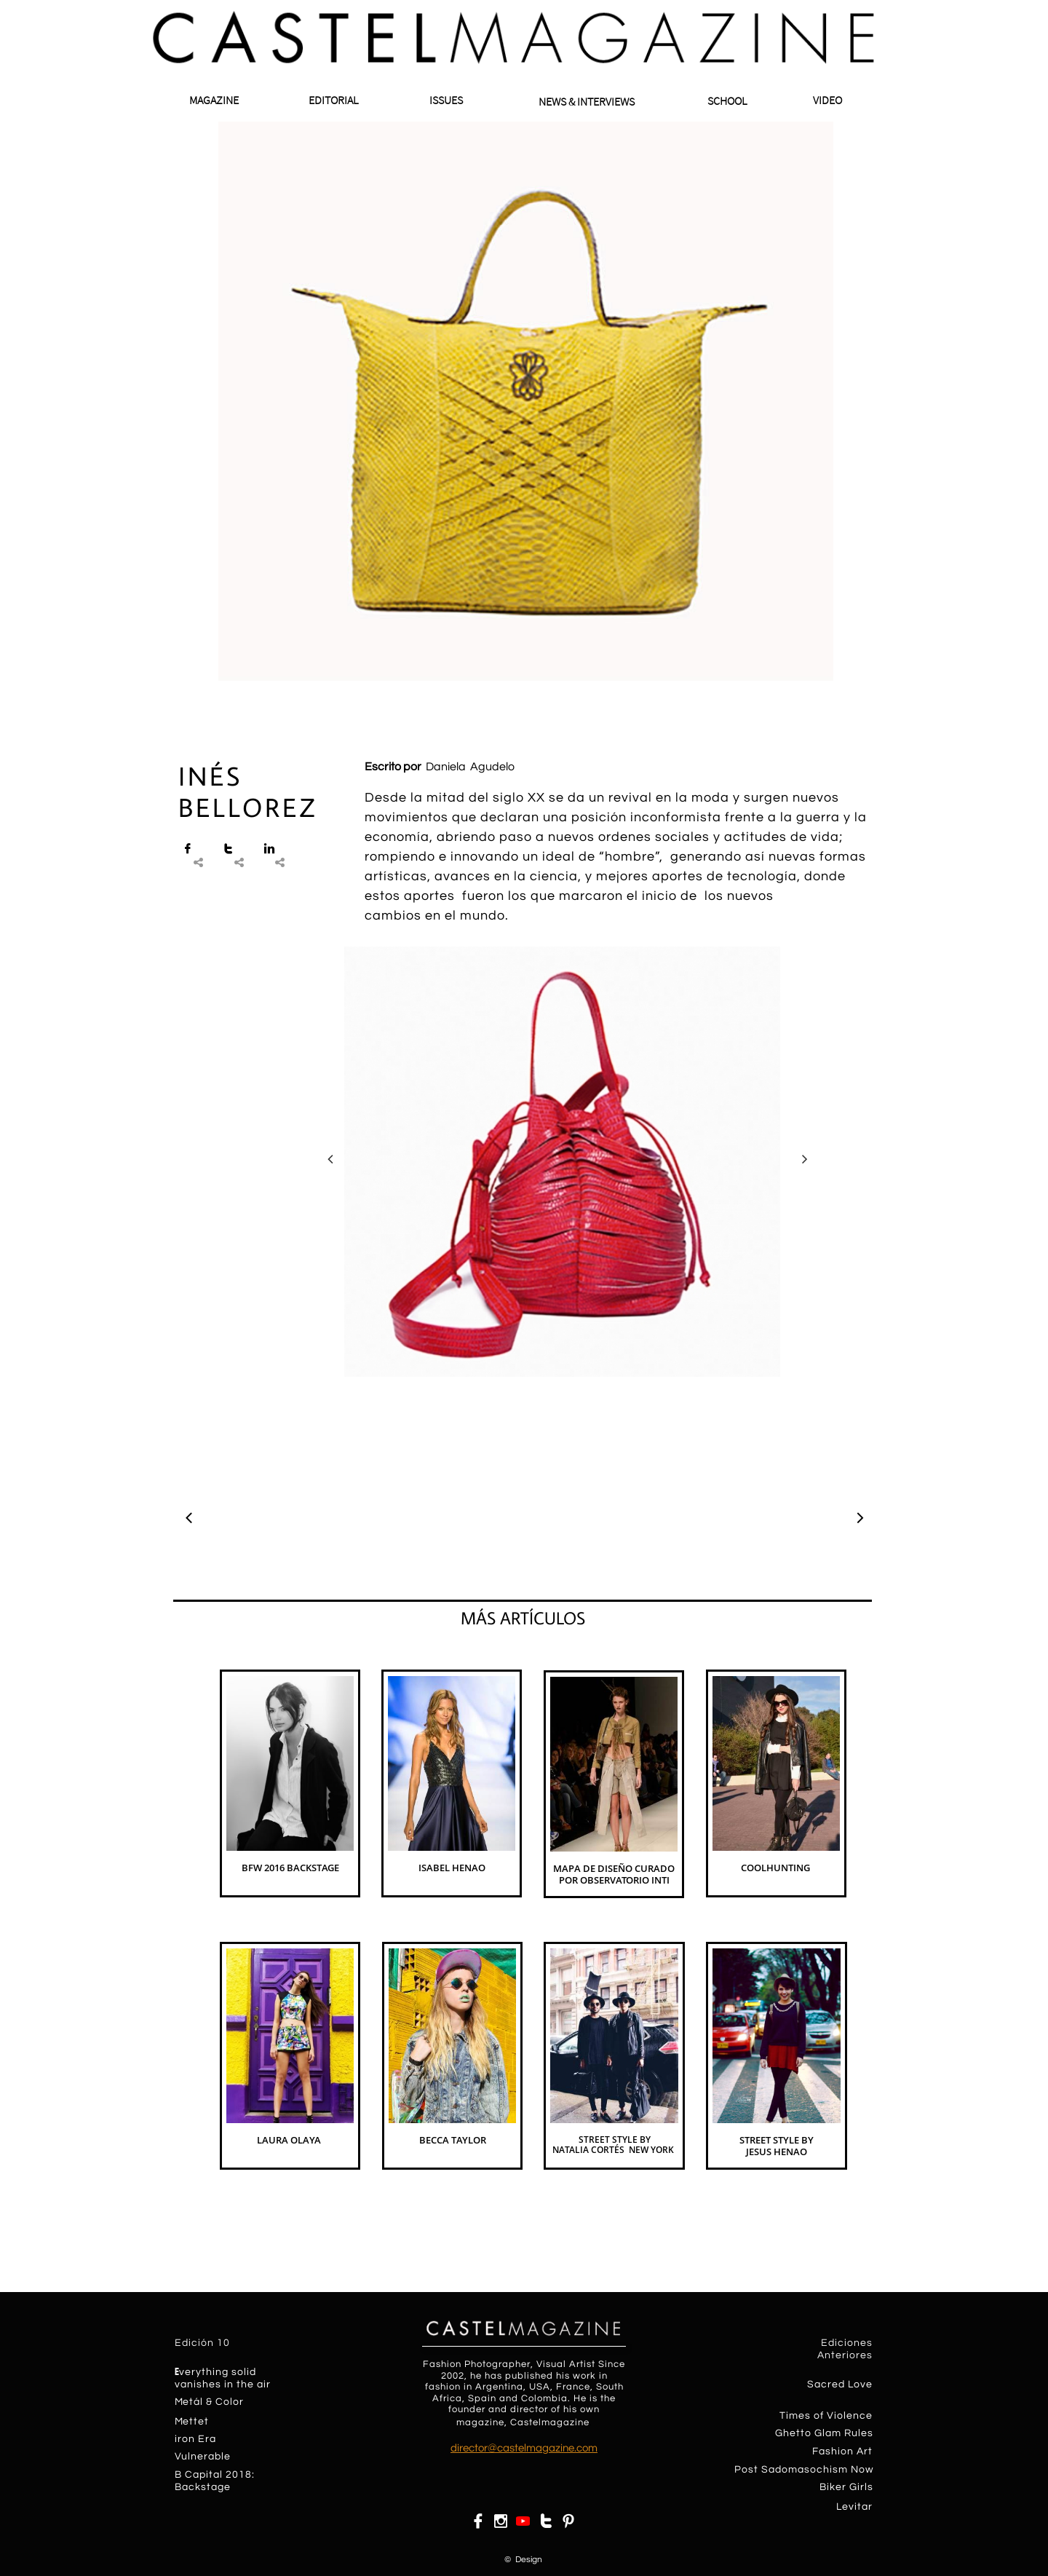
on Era (199, 2439)
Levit (849, 2507)
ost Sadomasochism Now (808, 2470)
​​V (178, 2456)
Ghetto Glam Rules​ (824, 2433)
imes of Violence (829, 2416)
